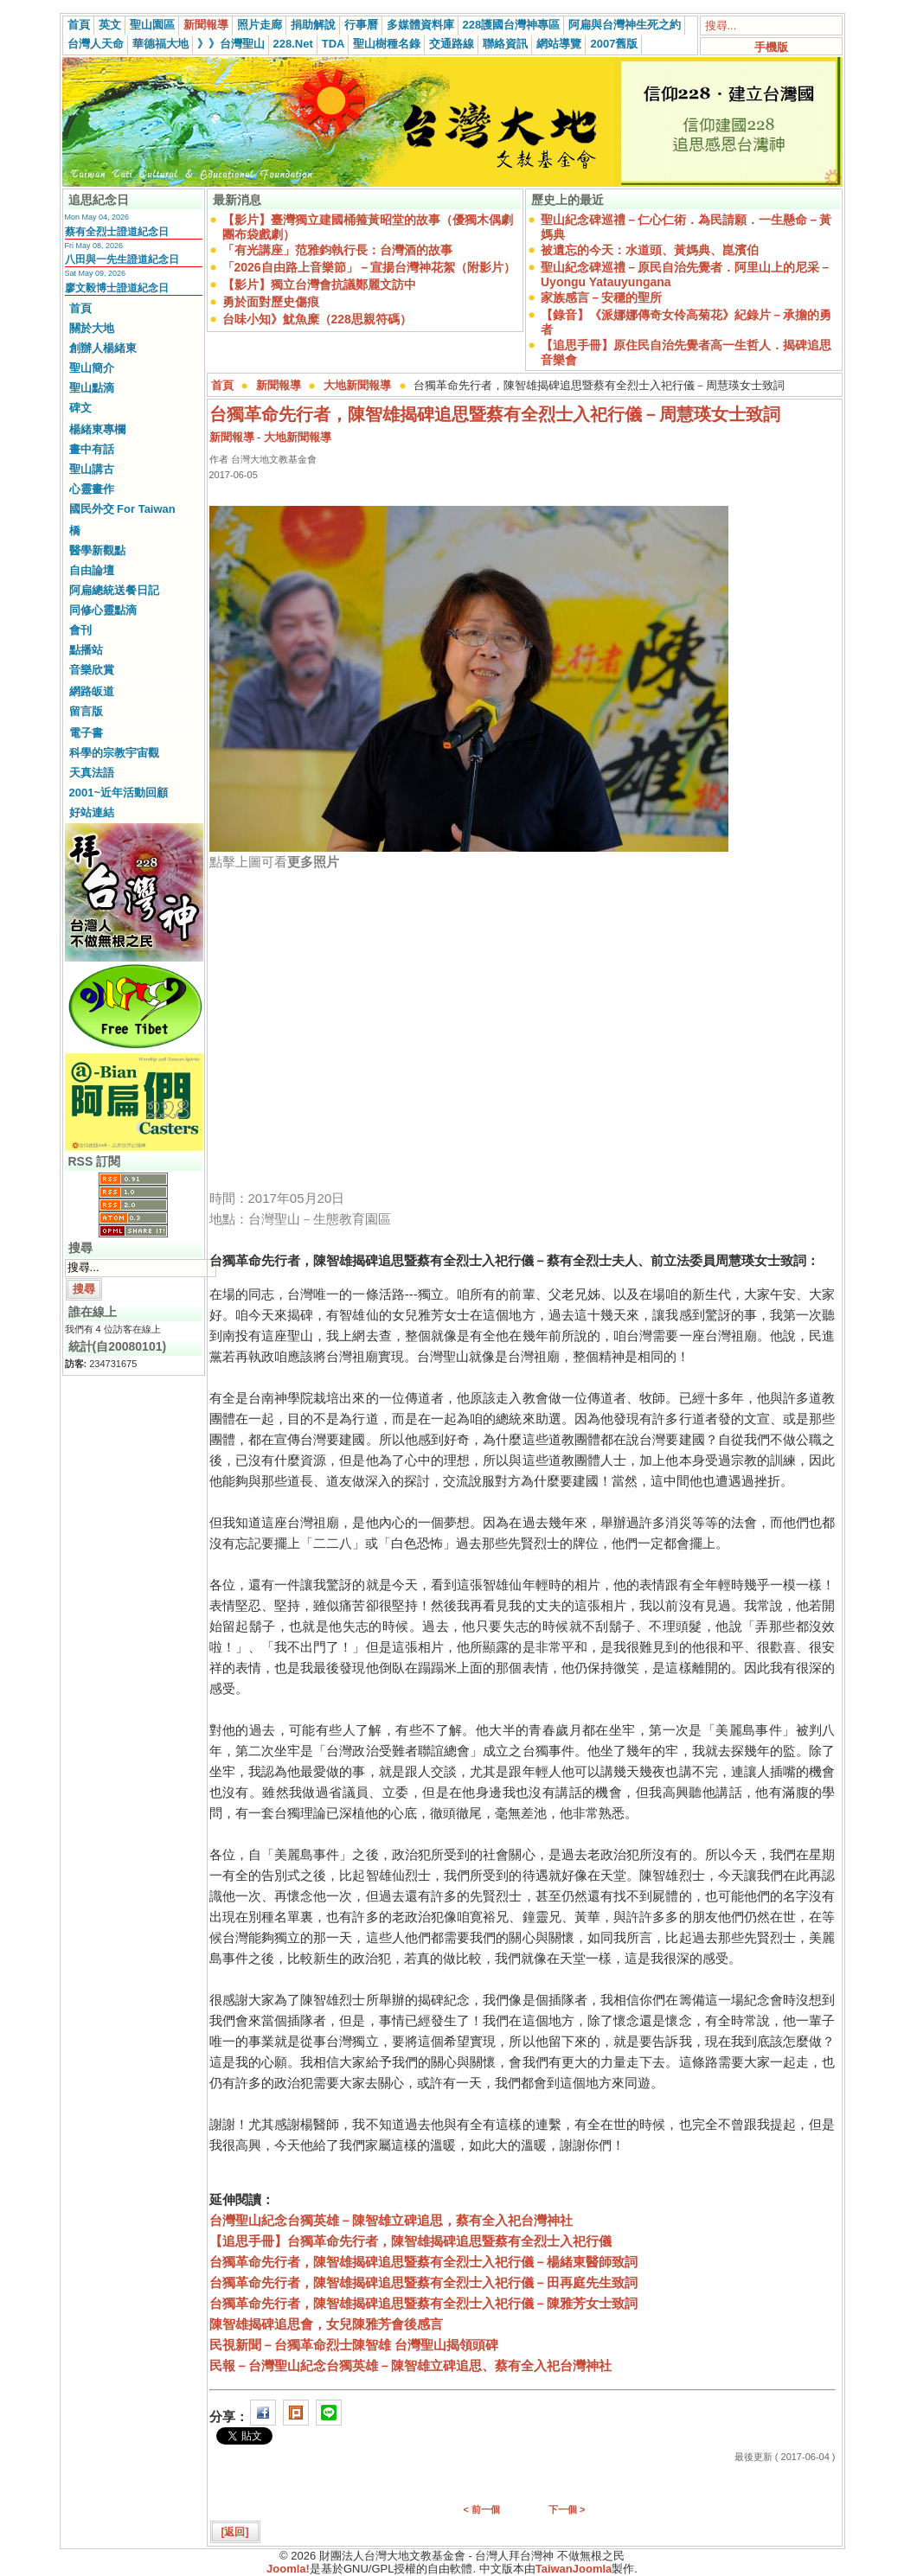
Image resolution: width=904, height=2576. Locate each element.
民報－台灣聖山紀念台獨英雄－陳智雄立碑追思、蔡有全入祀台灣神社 (410, 2365)
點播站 (86, 649)
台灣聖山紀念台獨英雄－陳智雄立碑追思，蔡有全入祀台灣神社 (391, 2220)
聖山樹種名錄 (386, 43)
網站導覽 (558, 43)
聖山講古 (91, 469)
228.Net (293, 43)
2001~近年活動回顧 (119, 792)
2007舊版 (614, 43)
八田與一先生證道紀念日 (122, 259)
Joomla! (288, 2568)
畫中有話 (91, 449)
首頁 (78, 24)
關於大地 (91, 328)
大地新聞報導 (357, 385)
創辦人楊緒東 (103, 348)
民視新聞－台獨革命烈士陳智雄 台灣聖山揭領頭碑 (353, 2344)
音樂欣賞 (91, 669)
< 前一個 (482, 2509)
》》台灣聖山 (231, 43)
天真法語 (91, 772)
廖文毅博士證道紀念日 (117, 288)
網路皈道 (91, 691)
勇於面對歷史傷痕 (270, 302)
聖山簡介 (91, 367)
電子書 (86, 732)
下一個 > (566, 2509)
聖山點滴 (91, 387)
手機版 (771, 47)
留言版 (86, 711)
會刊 (80, 629)
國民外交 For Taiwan (122, 508)
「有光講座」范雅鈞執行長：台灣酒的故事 (337, 250)
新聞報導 (205, 24)
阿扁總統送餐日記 (114, 590)
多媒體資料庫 (420, 24)
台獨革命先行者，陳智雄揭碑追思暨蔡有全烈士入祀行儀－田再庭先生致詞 (423, 2282)
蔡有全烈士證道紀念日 (117, 232)
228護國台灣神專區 (512, 24)
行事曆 (361, 24)
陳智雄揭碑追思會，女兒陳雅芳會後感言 (326, 2324)
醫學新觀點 (97, 550)
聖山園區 (152, 24)
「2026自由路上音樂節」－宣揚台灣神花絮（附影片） (369, 267)
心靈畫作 (91, 489)
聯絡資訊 (505, 43)
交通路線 (451, 43)
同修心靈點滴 (103, 610)
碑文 (80, 407)
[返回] (235, 2532)
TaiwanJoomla (573, 2568)
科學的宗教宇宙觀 (114, 752)
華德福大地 (160, 43)
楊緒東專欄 (97, 429)
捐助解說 (313, 24)
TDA (333, 43)
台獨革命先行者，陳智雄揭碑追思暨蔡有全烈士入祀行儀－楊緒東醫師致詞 (423, 2261)
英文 (110, 24)
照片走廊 (259, 24)
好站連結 (91, 812)
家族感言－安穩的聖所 (601, 297)
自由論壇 (91, 570)
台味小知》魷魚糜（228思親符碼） (317, 319)
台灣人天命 (95, 43)
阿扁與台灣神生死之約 (624, 24)
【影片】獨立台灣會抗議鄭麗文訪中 (319, 284)
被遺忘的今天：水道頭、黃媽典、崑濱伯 (650, 250)
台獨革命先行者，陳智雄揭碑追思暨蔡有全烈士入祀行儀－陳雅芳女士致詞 (423, 2303)
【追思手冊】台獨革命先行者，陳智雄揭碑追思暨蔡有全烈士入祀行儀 (410, 2241)
